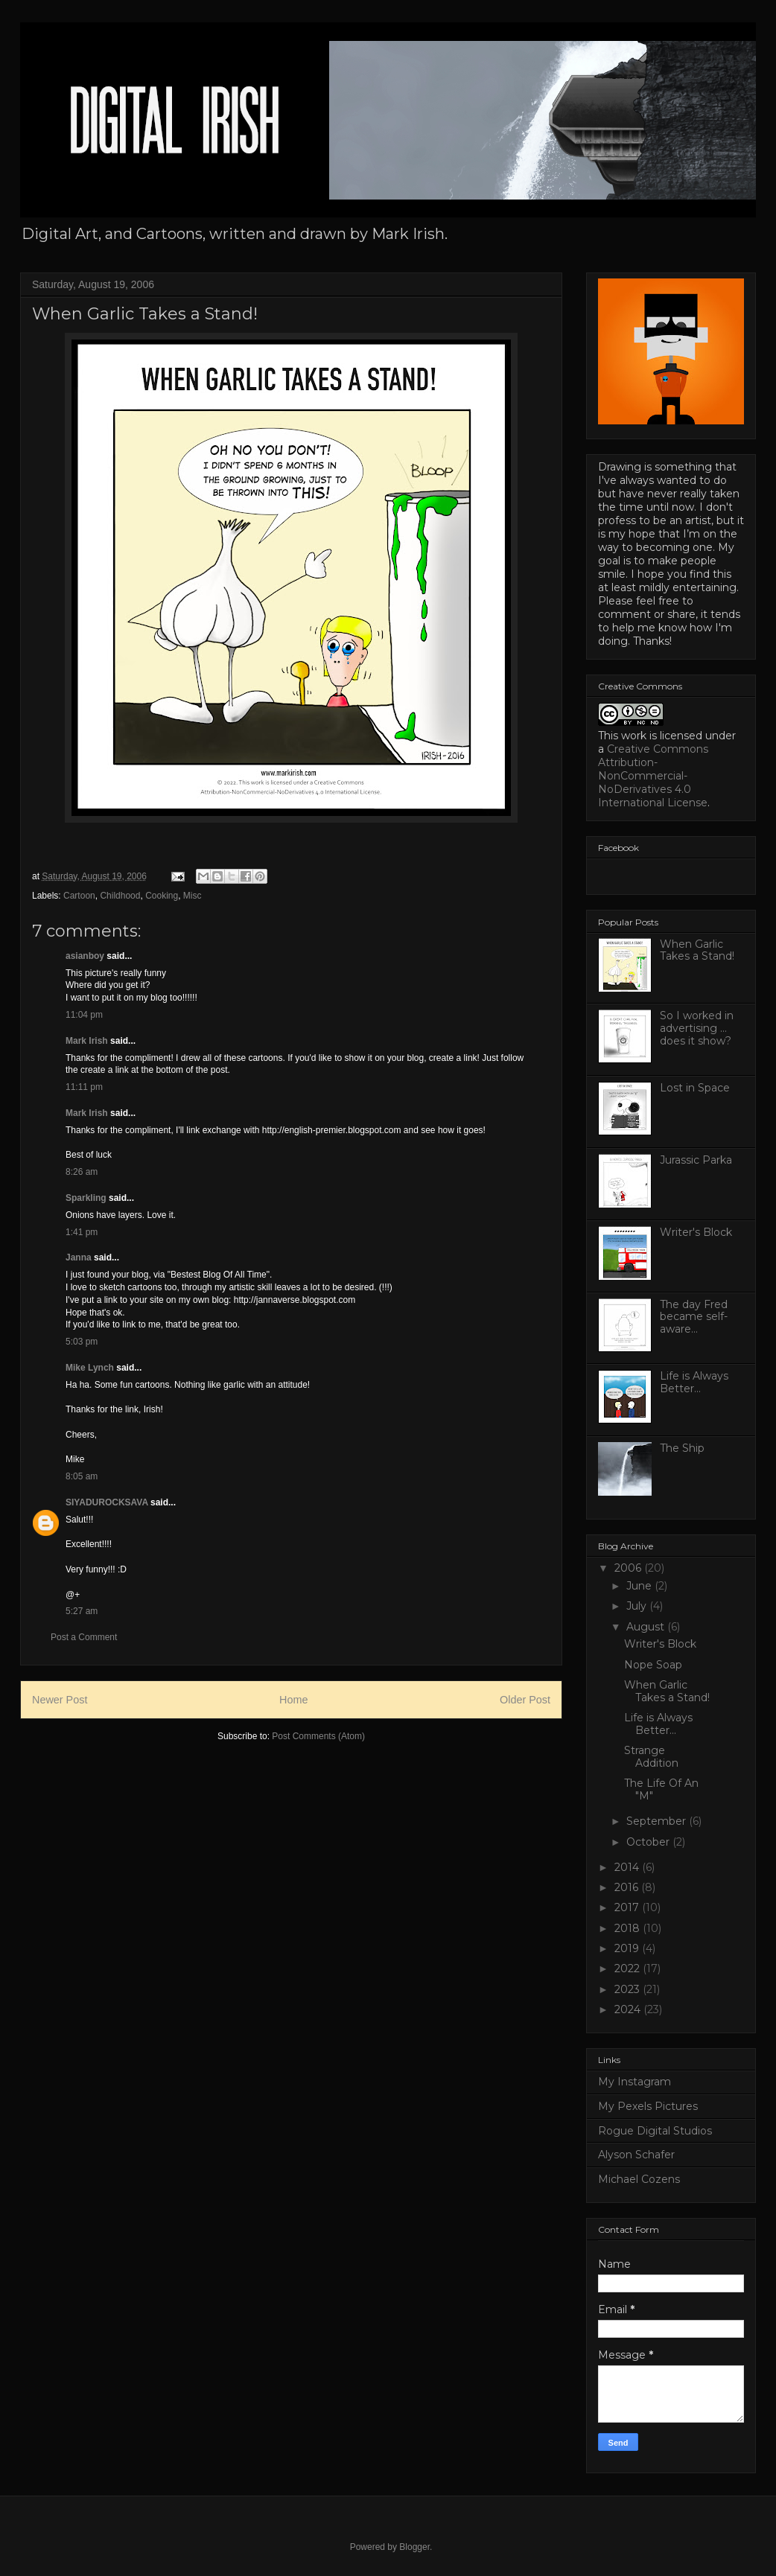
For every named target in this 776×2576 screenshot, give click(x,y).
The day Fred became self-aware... (694, 1317)
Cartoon (79, 895)
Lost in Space (695, 1087)
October (649, 1842)
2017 (628, 1907)
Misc (192, 895)
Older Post (525, 1700)
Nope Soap (653, 1664)
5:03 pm (82, 1341)
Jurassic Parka (696, 1160)
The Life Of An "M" (661, 1789)
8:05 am (82, 1476)
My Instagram (634, 2081)
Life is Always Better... (694, 1382)
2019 (628, 1948)
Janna (79, 1257)
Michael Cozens (639, 2179)
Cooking (161, 895)
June (640, 1586)
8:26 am (82, 1172)
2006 (629, 1568)
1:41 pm (82, 1232)
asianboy (85, 956)
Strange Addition (651, 1757)
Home (293, 1700)
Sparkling (86, 1198)
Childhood (120, 895)
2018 (628, 1928)
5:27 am (82, 1611)
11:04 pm (84, 1015)
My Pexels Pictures (648, 2106)
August (646, 1626)
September (657, 1821)
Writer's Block (696, 1232)
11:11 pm (84, 1087)
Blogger (414, 2547)
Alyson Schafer (636, 2154)
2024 (628, 2009)
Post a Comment (84, 1637)
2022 (628, 1968)
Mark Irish (87, 1041)
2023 (628, 1989)
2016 (627, 1887)
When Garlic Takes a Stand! (697, 950)
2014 (628, 1867)
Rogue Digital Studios (655, 2130)
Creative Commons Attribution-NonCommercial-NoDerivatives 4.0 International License (653, 775)
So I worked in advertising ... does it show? (697, 1028)
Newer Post (59, 1700)
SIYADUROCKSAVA (107, 1502)
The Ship (682, 1448)
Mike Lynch (90, 1367)
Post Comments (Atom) (318, 1736)
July (637, 1606)
